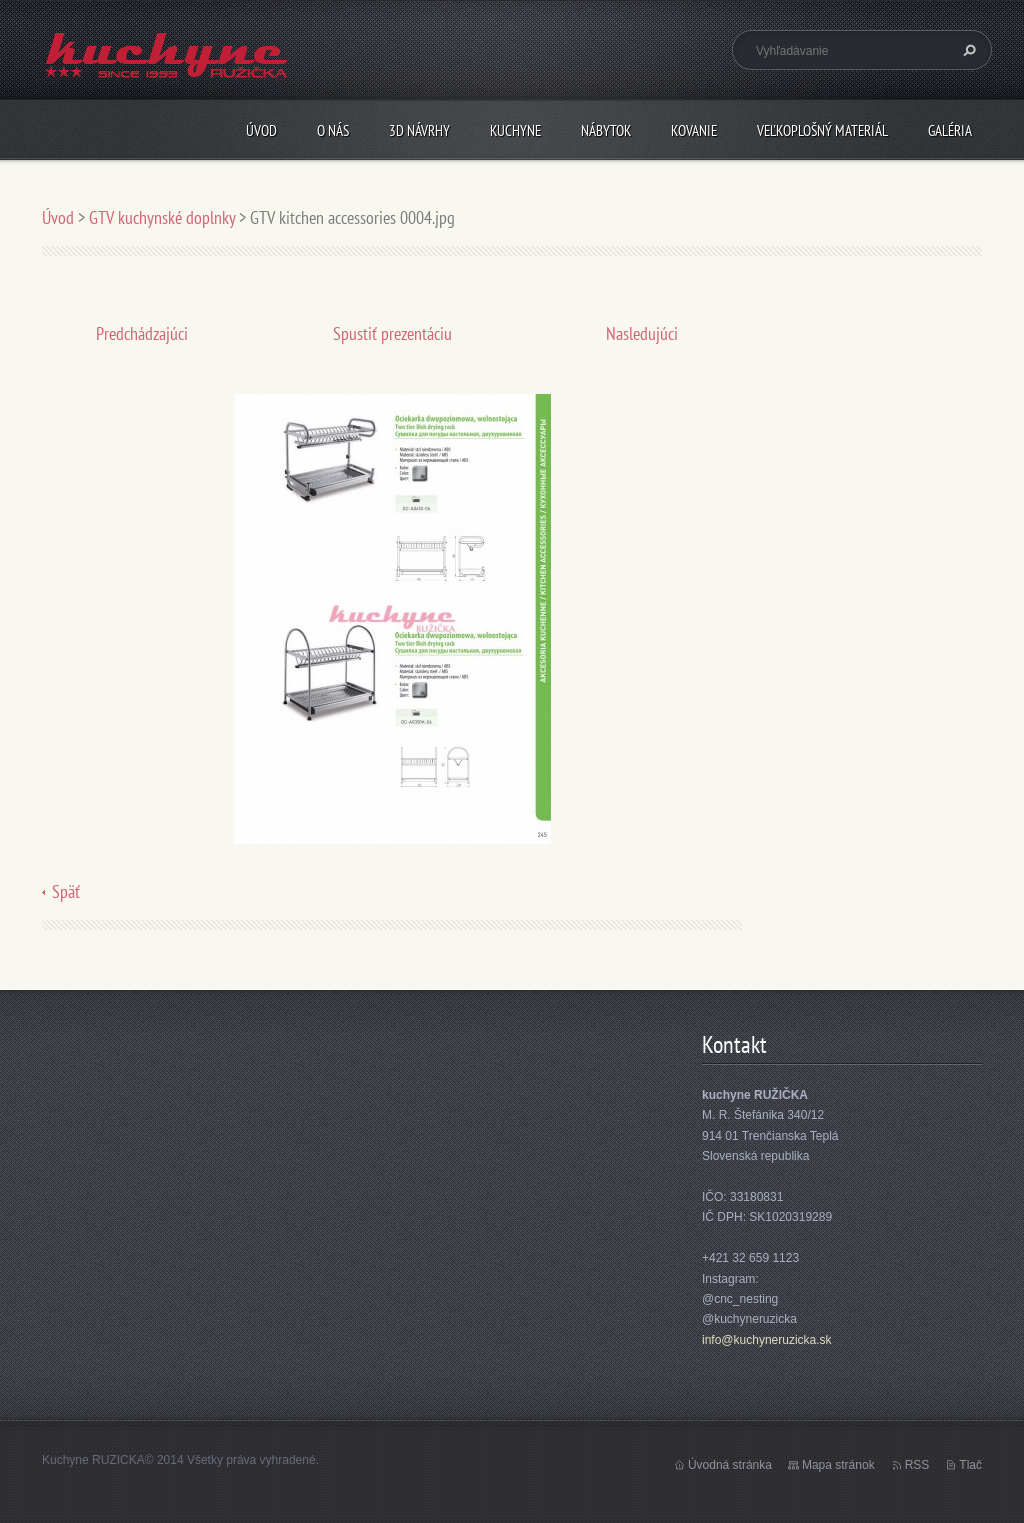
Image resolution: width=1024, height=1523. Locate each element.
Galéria (950, 130)
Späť (66, 891)
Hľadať (967, 50)
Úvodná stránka (730, 1465)
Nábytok (606, 130)
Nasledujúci (642, 333)
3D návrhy (419, 130)
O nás (333, 130)
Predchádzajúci (142, 333)
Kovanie (694, 130)
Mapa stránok (838, 1465)
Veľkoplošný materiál (822, 130)
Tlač (970, 1465)
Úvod (261, 130)
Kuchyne (515, 130)
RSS (917, 1465)
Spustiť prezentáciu (392, 333)
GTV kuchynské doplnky (162, 217)
